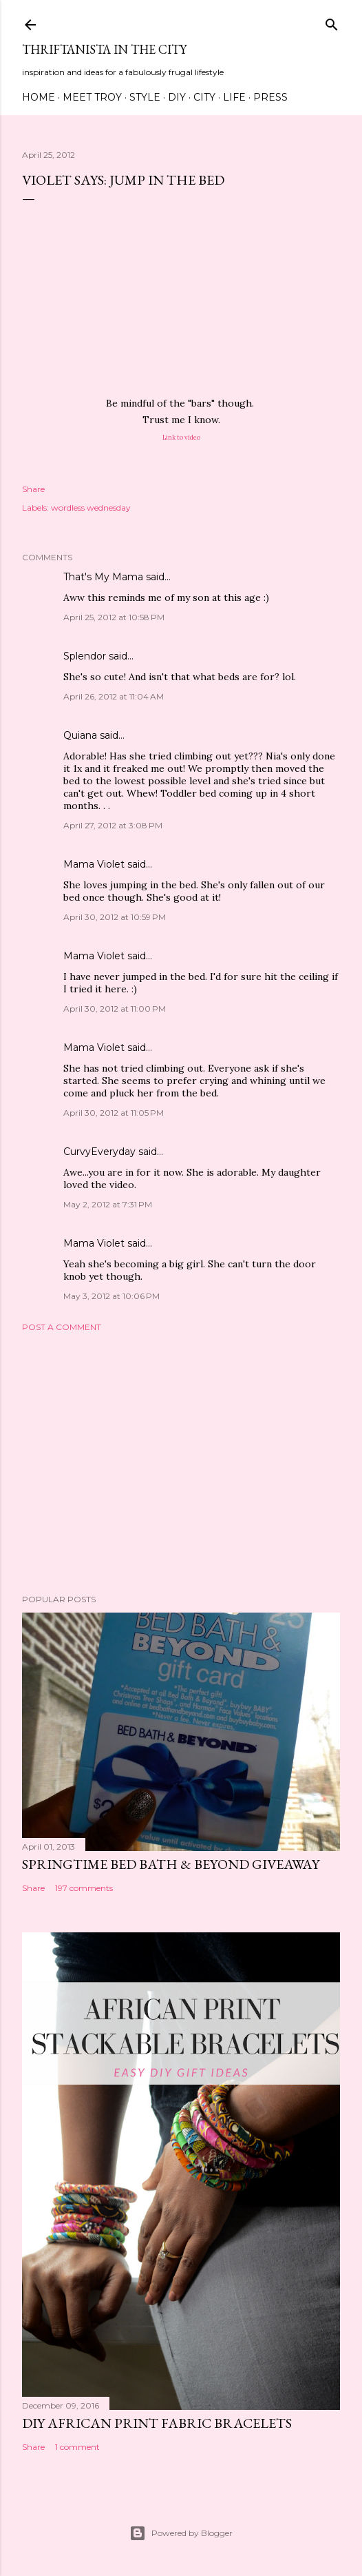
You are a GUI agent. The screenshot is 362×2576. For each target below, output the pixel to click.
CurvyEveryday (99, 1151)
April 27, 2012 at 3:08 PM (112, 825)
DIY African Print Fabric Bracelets (157, 2423)
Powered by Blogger (181, 2533)
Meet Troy (92, 97)
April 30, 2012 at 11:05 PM (113, 1112)
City (204, 97)
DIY (177, 97)
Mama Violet (94, 864)
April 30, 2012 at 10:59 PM (114, 917)
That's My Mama (103, 577)
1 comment (77, 2447)
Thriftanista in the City (104, 49)
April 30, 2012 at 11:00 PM (114, 1008)
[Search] (331, 21)
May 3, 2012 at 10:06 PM (111, 1296)
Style (144, 97)
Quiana (80, 735)
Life (234, 97)
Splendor (84, 656)
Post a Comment (61, 1327)
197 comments (84, 1888)
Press (270, 97)
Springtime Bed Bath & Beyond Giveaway (170, 1864)
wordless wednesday (91, 507)
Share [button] (33, 489)
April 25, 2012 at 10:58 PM (113, 617)
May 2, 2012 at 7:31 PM (107, 1204)
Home (38, 97)
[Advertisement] (181, 1463)
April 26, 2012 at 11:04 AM (113, 696)
